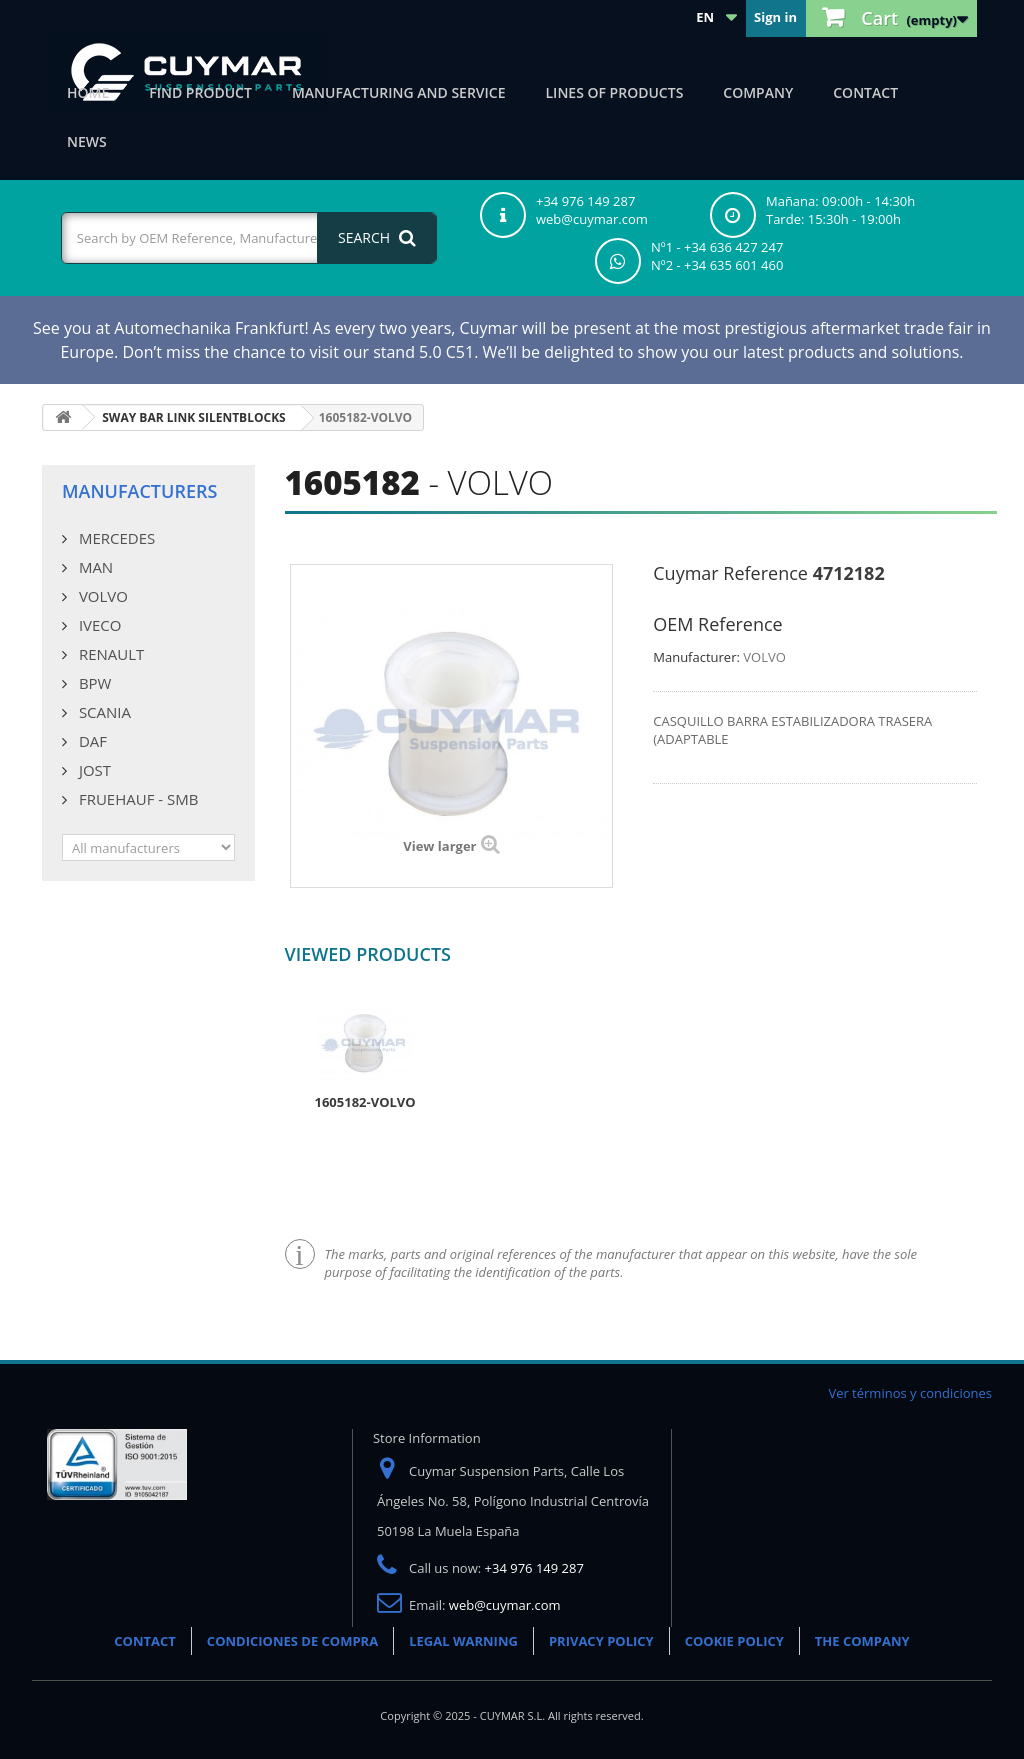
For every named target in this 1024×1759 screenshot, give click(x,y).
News (87, 141)
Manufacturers (139, 491)
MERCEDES (115, 538)
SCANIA (103, 712)
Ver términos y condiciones (910, 1393)
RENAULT (109, 654)
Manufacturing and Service (399, 92)
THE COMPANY (862, 1641)
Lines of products (615, 92)
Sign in (775, 17)
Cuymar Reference (730, 573)
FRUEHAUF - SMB (136, 799)
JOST (93, 770)
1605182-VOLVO (365, 1102)
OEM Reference (717, 624)
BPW (93, 683)
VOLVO (101, 596)
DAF (91, 741)
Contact (865, 92)
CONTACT (145, 1641)
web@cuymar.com (505, 1605)
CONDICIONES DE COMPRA (292, 1641)
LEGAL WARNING (463, 1641)
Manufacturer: (696, 657)
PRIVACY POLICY (601, 1641)
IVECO (98, 625)
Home (88, 92)
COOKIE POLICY (734, 1641)
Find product (200, 92)
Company (758, 92)
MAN (94, 567)
